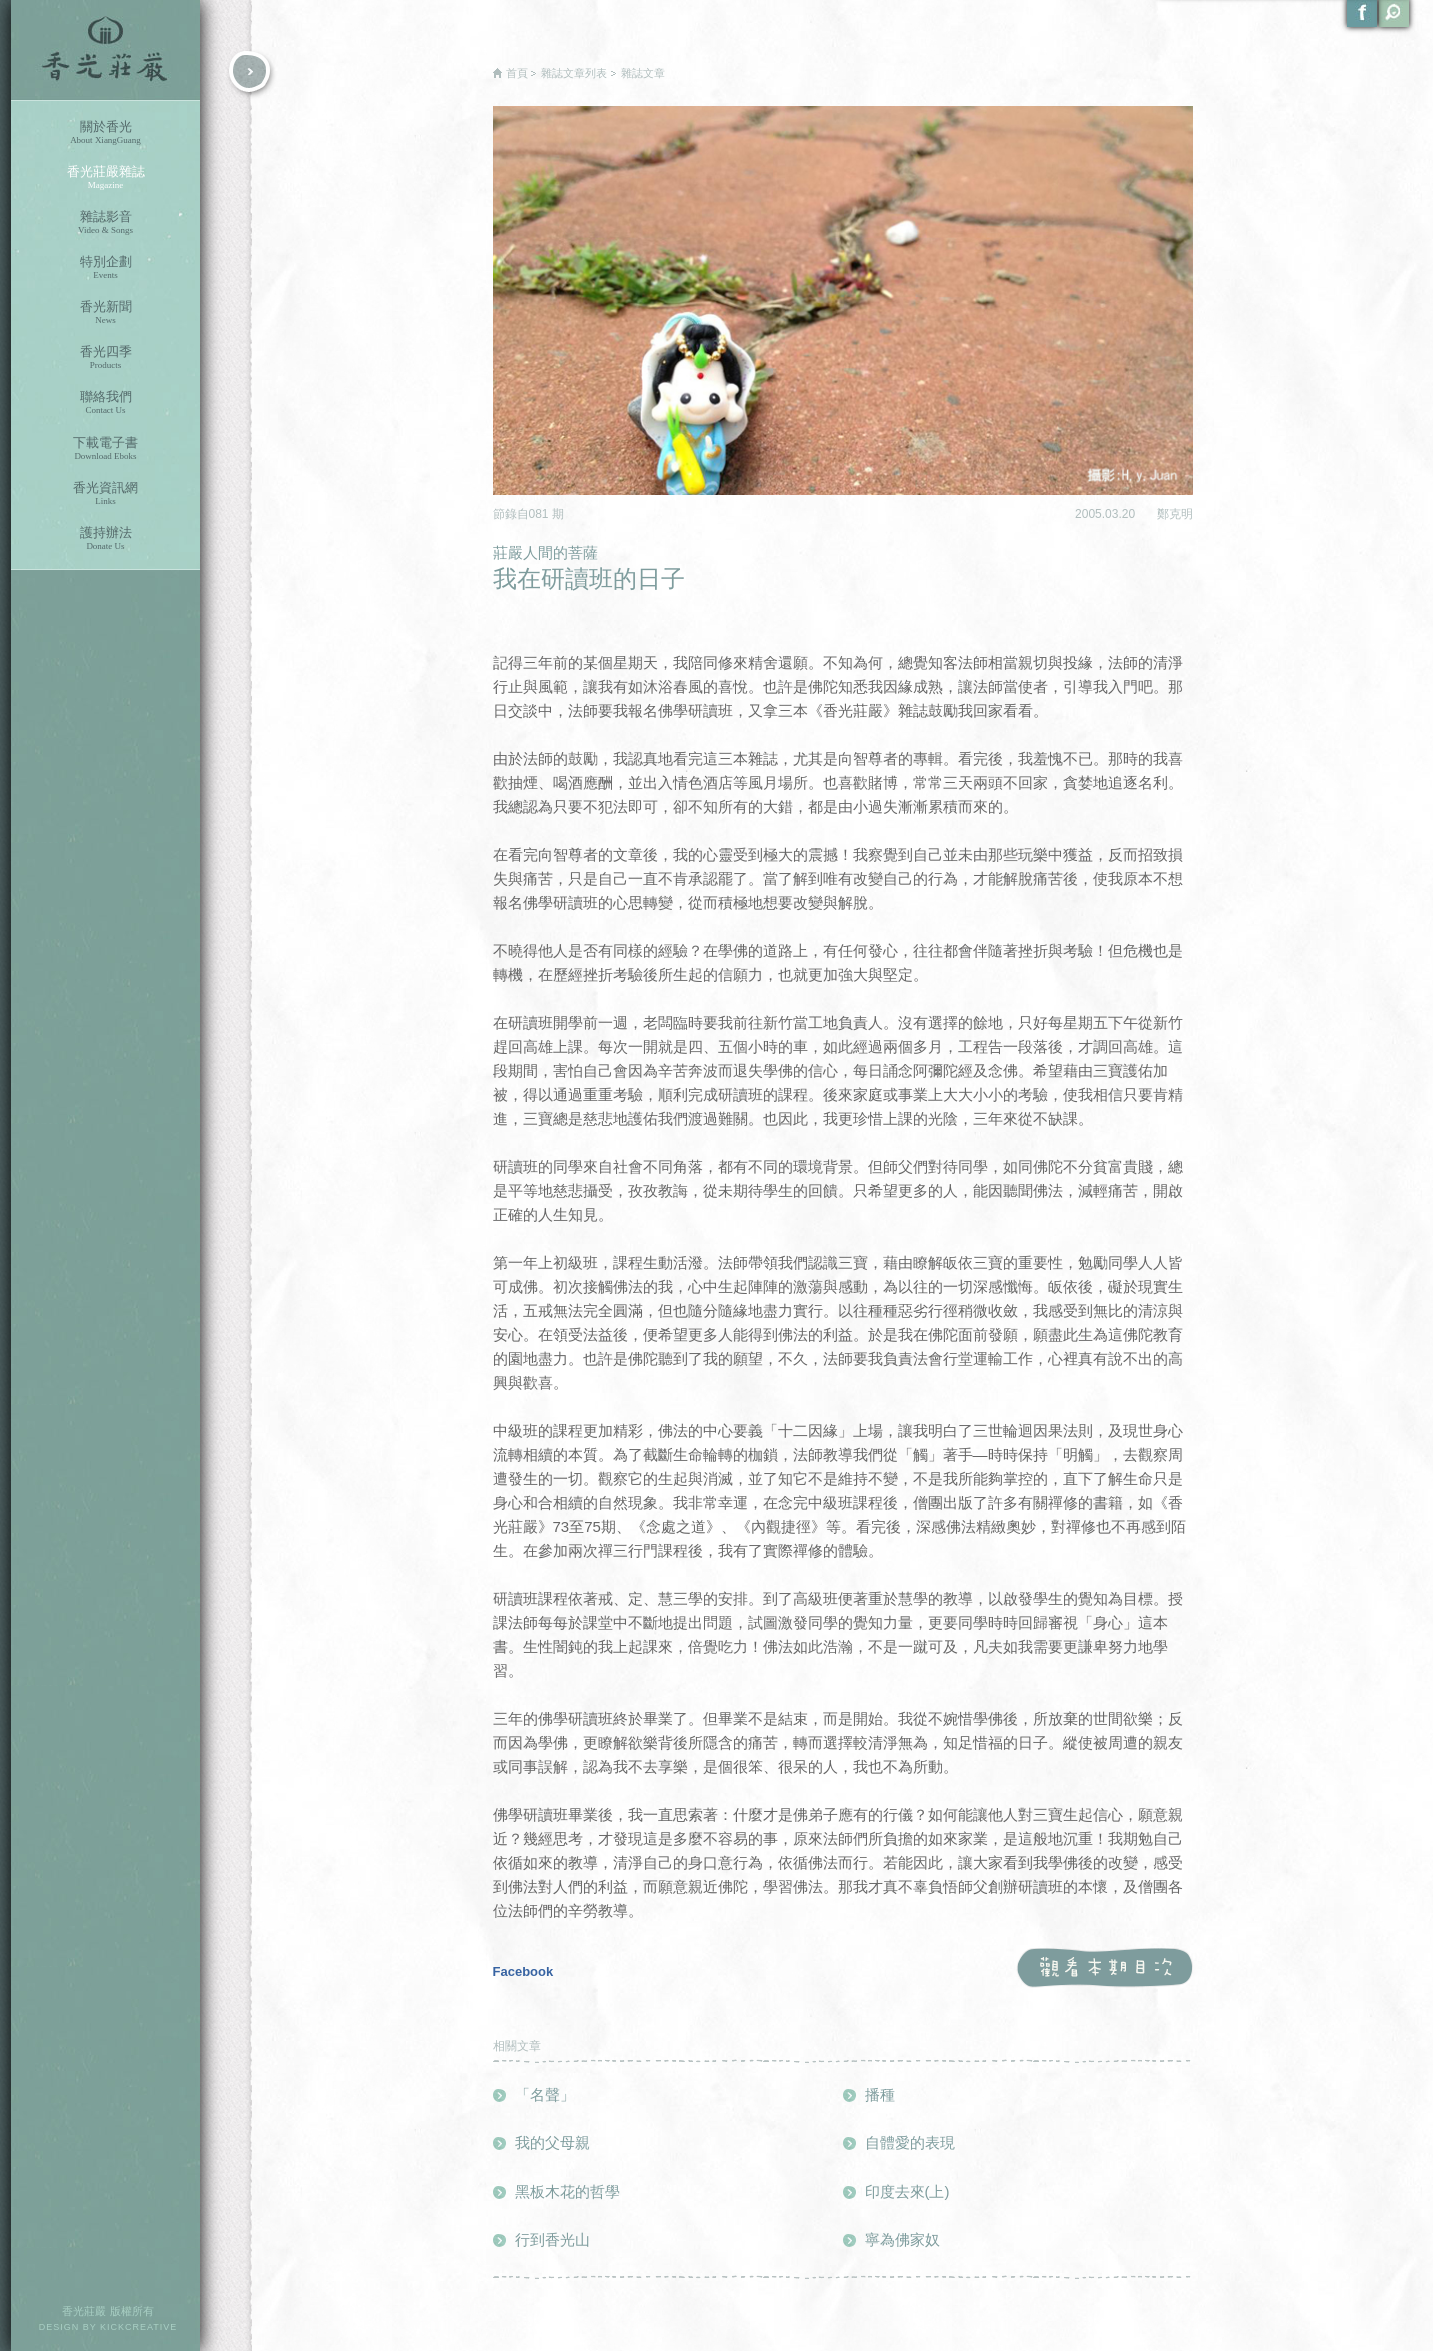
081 (540, 514)
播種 (880, 2094)
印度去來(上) (907, 2191)
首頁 (517, 73)
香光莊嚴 (105, 50)
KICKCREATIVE (138, 2327)
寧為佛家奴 (902, 2239)
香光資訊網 (105, 493)
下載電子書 (105, 448)
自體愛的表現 (910, 2142)
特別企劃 (105, 267)
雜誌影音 (105, 222)
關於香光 (105, 132)
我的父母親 (552, 2142)
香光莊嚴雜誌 (105, 177)
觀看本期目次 (1104, 1968)
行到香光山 (552, 2239)
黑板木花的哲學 (567, 2191)
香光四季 (105, 357)
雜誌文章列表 (574, 73)
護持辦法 (105, 538)
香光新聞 (105, 312)
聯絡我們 (105, 402)
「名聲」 (545, 2094)
